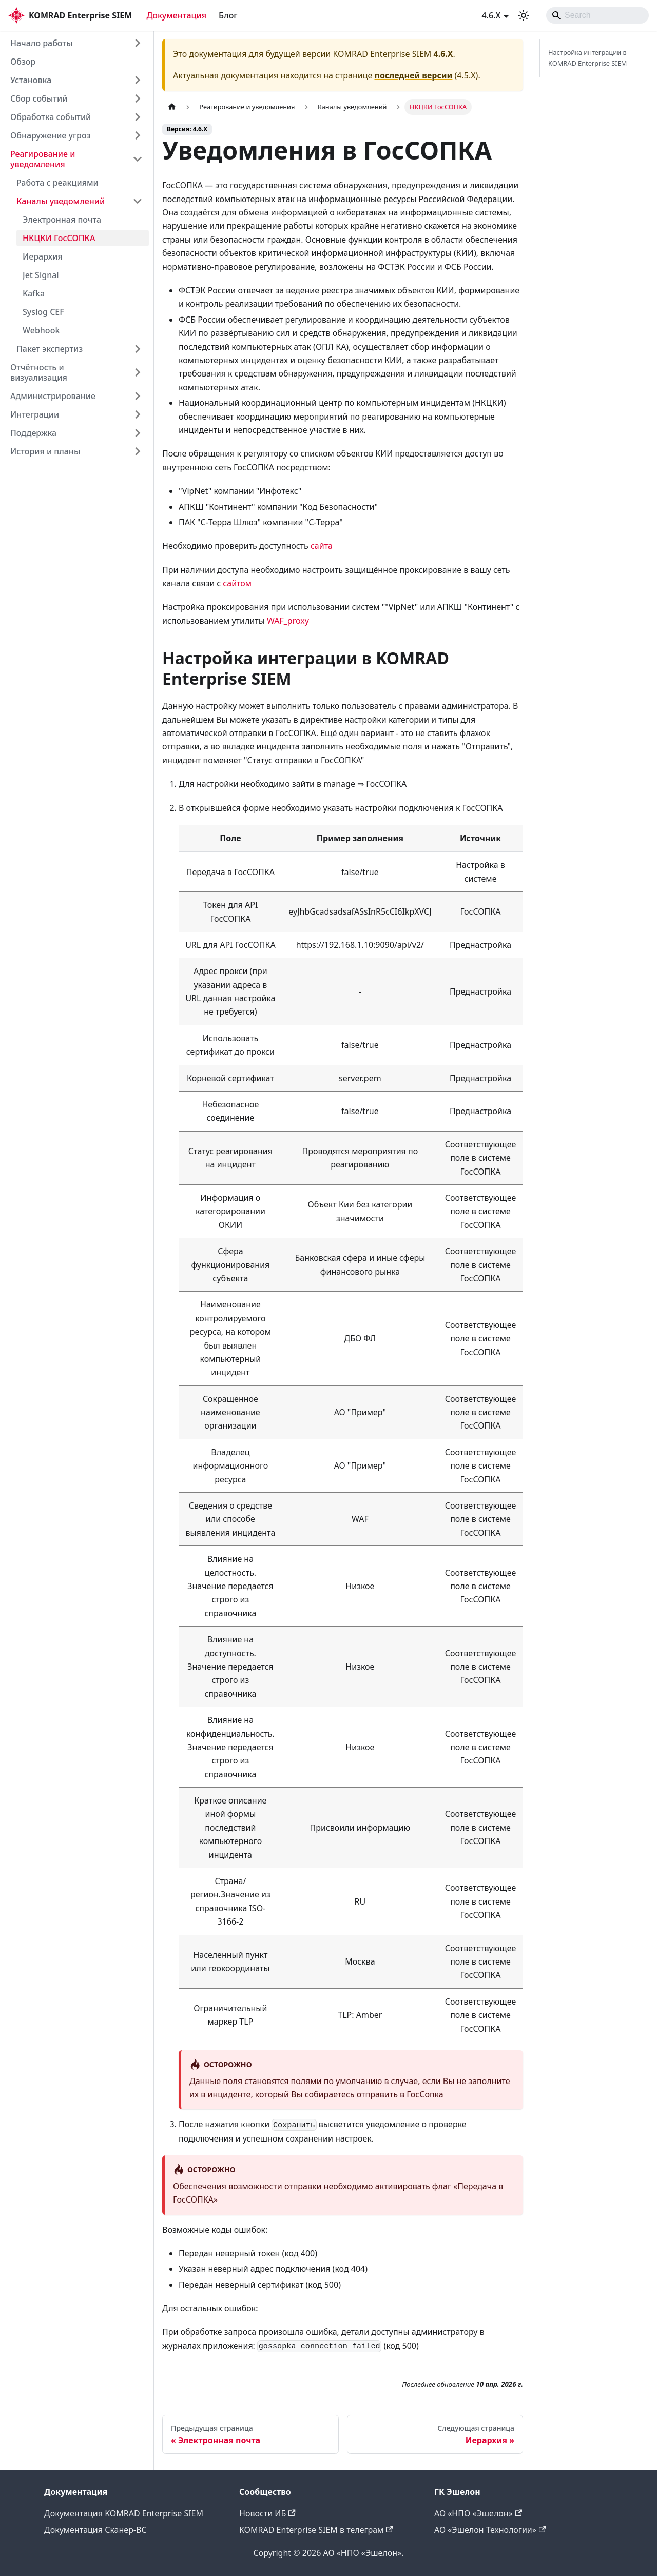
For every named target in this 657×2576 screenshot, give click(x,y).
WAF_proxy (288, 620)
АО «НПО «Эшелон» (478, 2513)
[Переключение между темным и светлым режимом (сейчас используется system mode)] (523, 15)
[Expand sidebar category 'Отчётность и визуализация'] (137, 372)
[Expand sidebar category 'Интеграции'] (137, 414)
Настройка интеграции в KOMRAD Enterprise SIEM (587, 58)
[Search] (597, 15)
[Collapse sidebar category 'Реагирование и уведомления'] (137, 159)
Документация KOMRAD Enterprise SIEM (123, 2513)
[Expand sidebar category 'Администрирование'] (137, 396)
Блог (228, 15)
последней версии (414, 75)
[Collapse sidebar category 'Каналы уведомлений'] (137, 201)
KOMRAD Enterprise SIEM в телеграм (316, 2529)
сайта (322, 545)
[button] (79, 349)
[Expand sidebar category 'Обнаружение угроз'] (137, 135)
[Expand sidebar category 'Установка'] (137, 80)
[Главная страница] (172, 107)
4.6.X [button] (490, 15)
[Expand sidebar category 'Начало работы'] (137, 43)
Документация (176, 15)
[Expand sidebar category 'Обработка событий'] (137, 117)
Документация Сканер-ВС (95, 2529)
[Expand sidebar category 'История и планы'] (137, 451)
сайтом (237, 583)
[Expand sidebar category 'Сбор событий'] (137, 98)
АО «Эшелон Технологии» (490, 2529)
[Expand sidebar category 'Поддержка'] (137, 433)
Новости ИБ (267, 2513)
